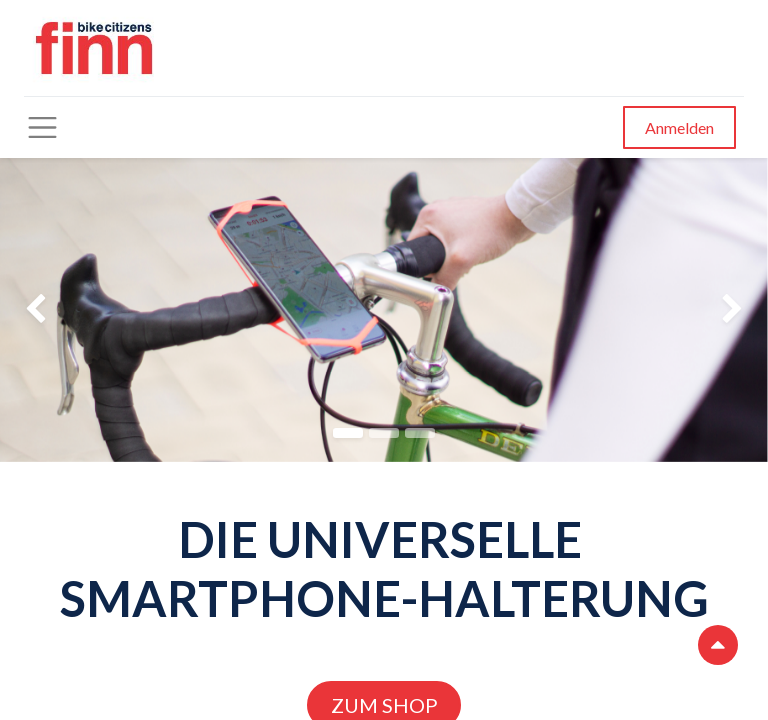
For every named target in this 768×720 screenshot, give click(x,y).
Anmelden (679, 127)
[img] (30, 310)
